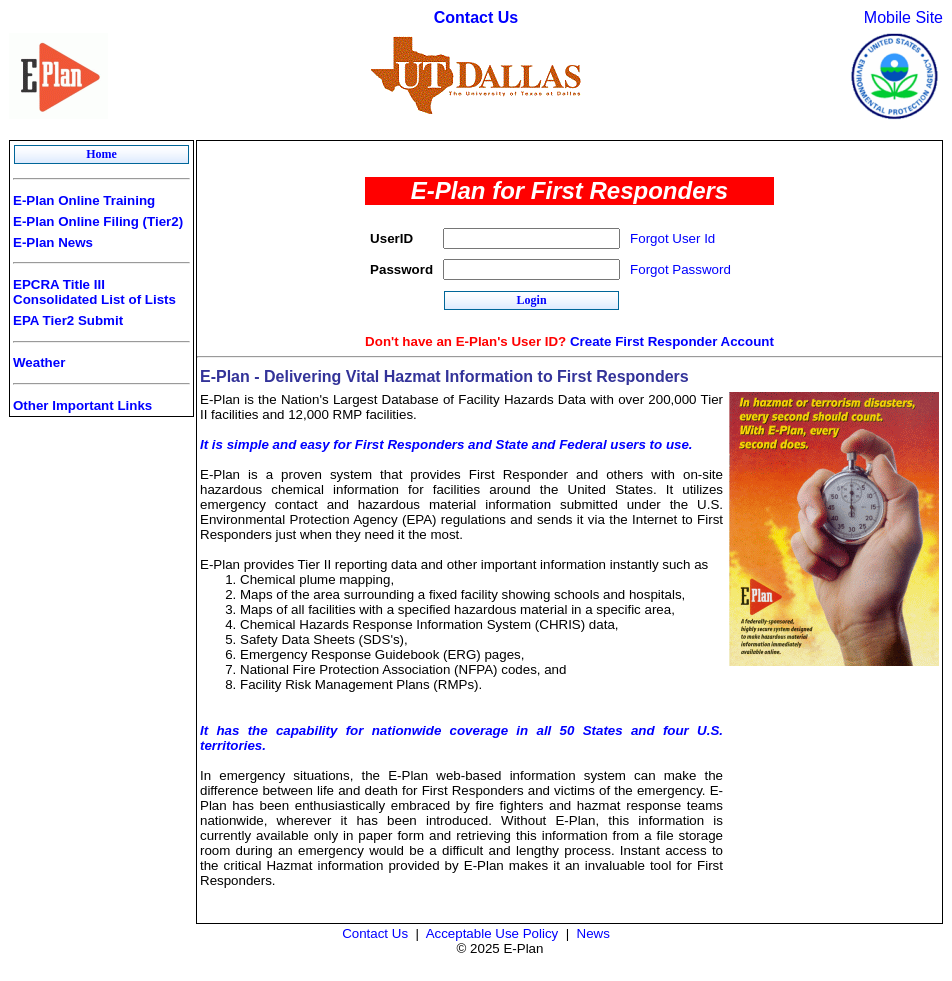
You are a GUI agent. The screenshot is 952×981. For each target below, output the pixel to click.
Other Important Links (82, 405)
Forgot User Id (672, 238)
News (593, 933)
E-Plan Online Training (84, 200)
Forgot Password (680, 269)
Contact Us (476, 17)
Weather (39, 362)
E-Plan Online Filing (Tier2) (98, 221)
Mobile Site (903, 17)
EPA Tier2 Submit (68, 320)
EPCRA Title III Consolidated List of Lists (94, 292)
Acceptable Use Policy (492, 933)
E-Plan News (53, 242)
